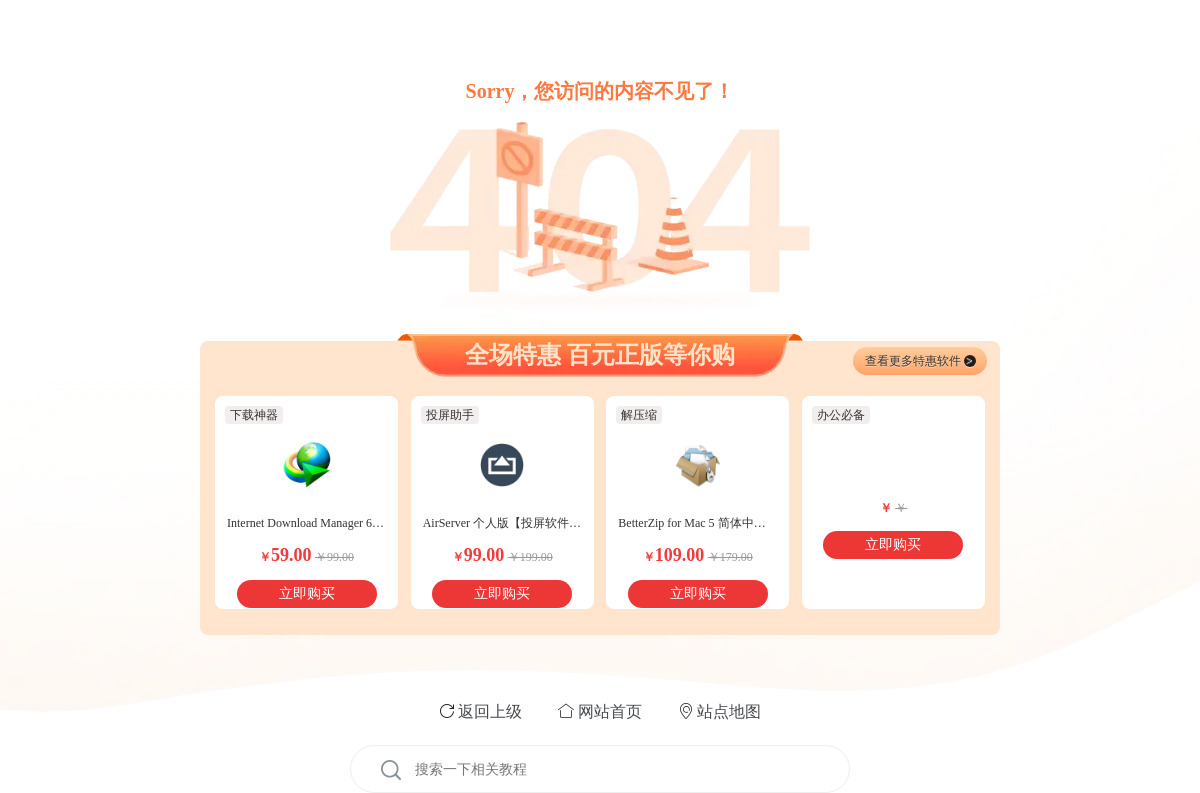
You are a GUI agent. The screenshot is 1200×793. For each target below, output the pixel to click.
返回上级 (490, 711)
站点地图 (729, 711)
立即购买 (307, 593)
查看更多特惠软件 (920, 361)
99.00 (478, 555)
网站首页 (610, 711)
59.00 (285, 555)
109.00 (674, 555)
